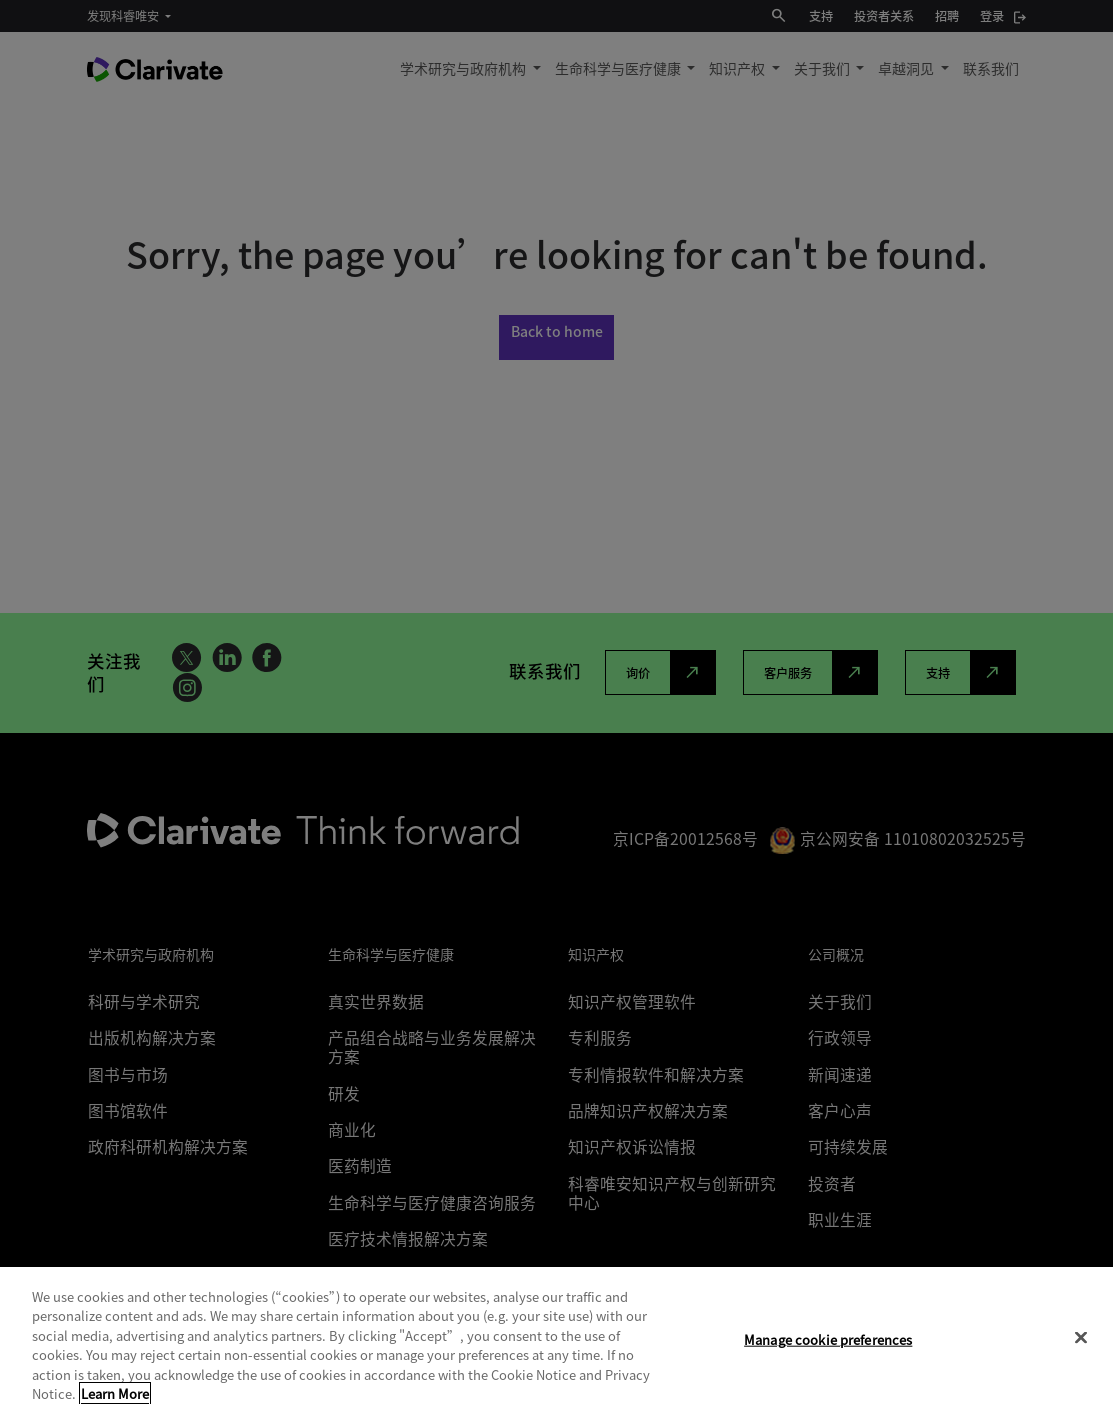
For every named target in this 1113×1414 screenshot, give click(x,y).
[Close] (1081, 1338)
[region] (556, 1340)
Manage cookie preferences (828, 1339)
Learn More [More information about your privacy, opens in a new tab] (115, 1393)
